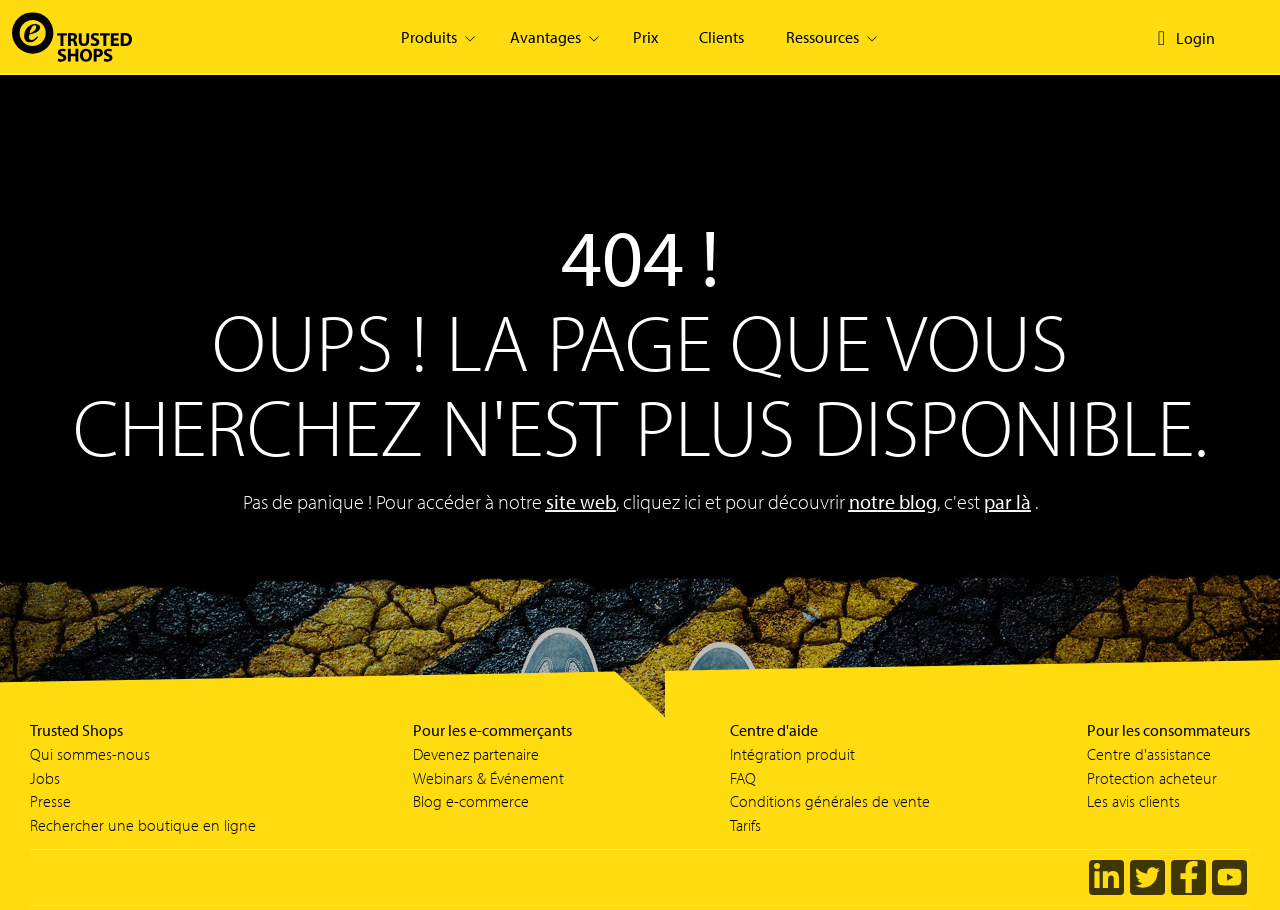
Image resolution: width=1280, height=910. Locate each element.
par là (1007, 501)
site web (581, 501)
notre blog (893, 501)
